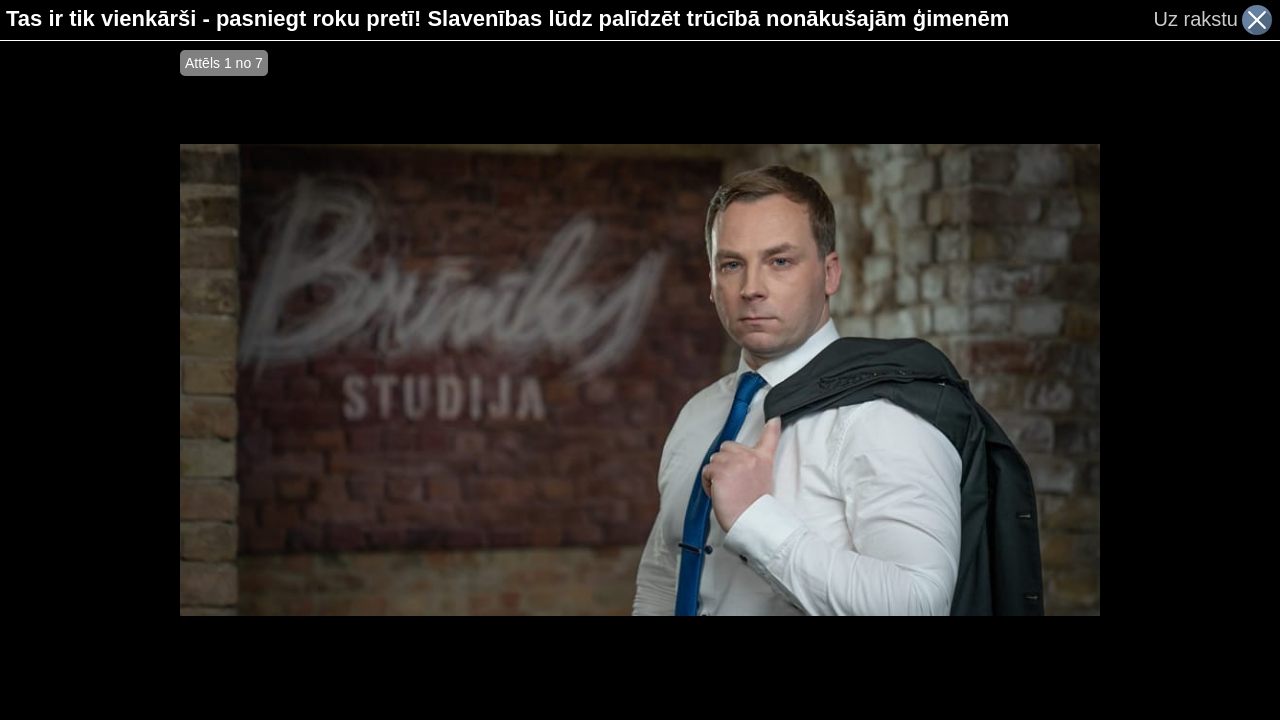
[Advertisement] (90, 380)
